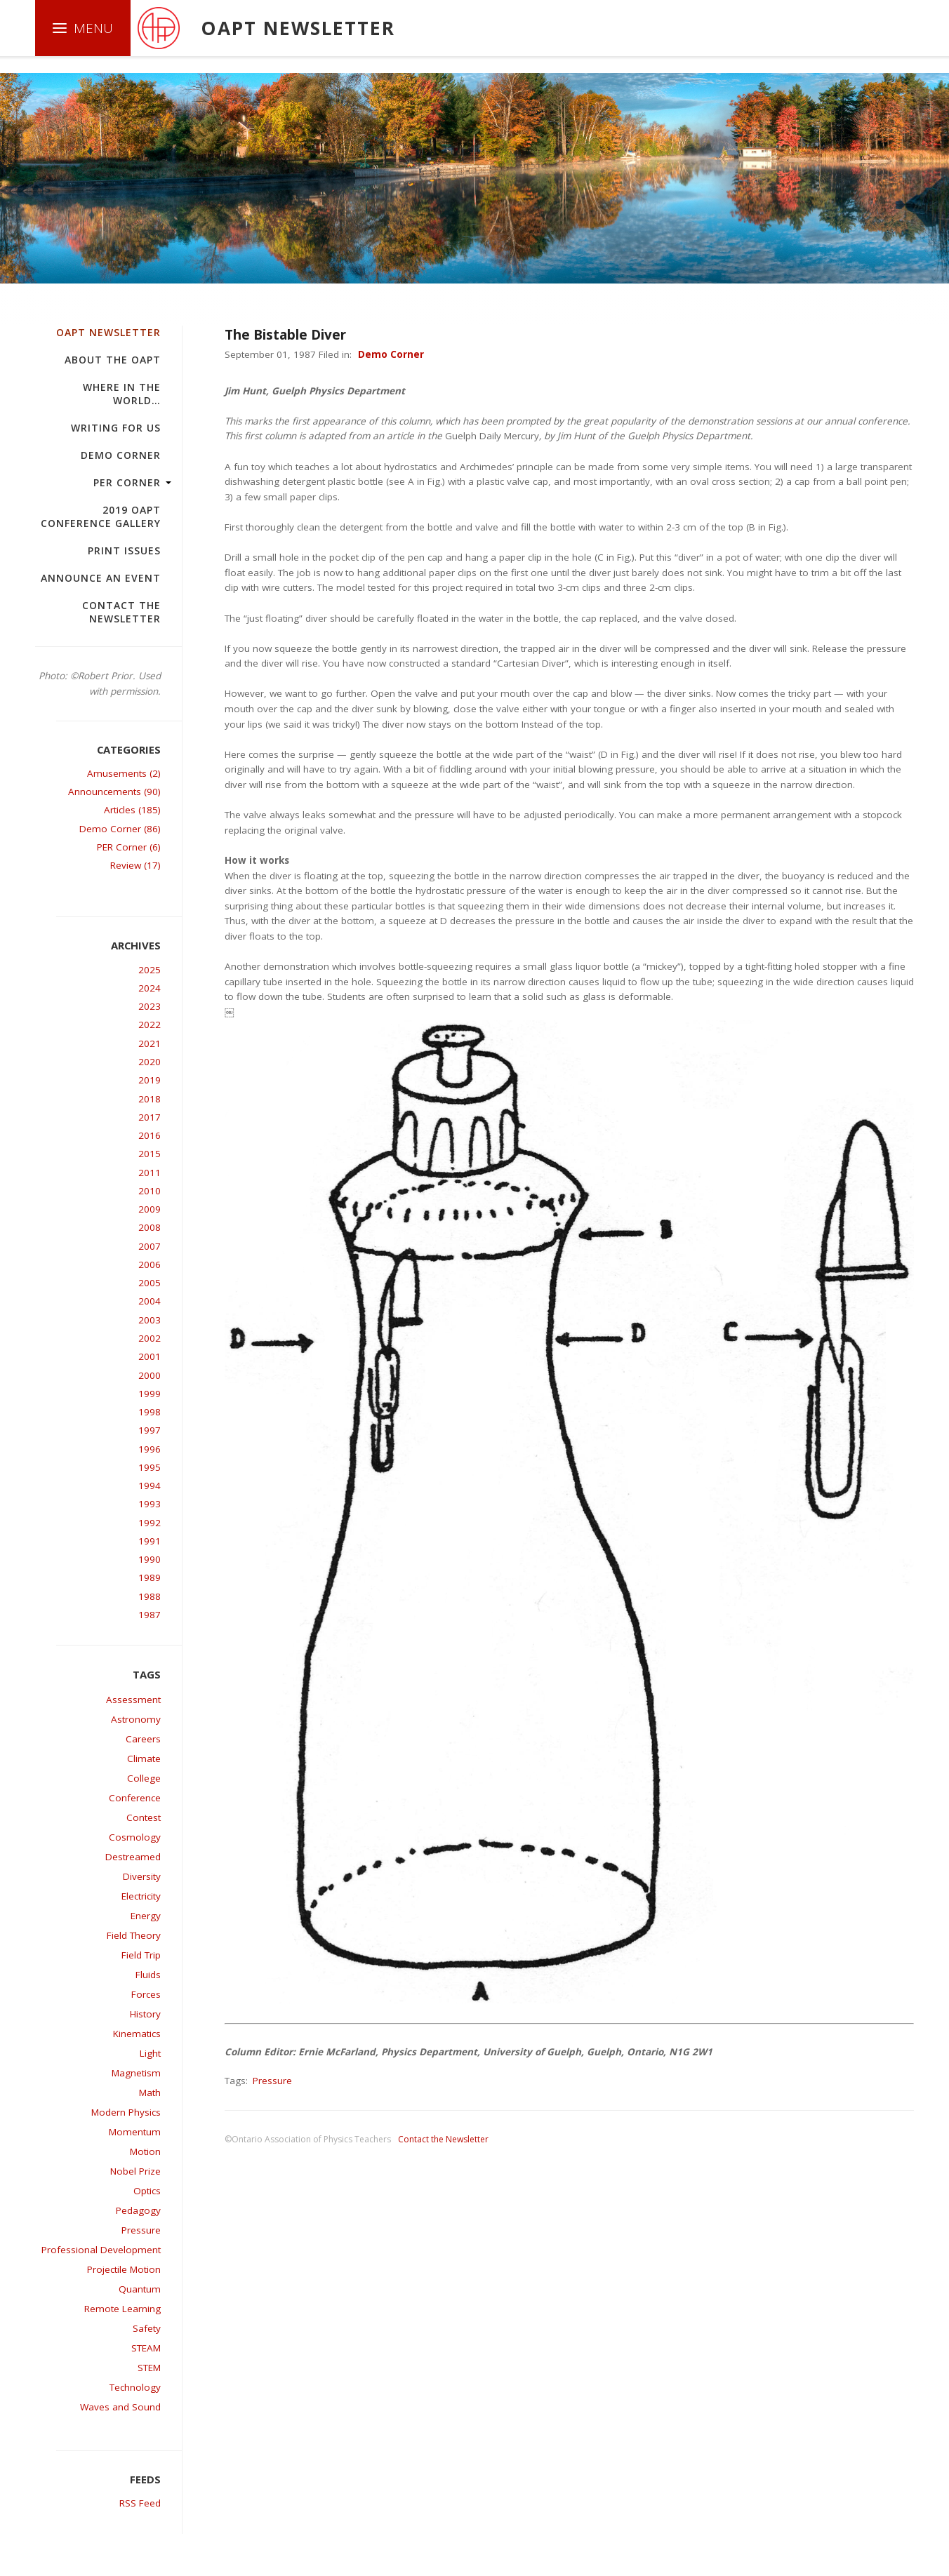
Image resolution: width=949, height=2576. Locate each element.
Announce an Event (101, 578)
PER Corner (127, 482)
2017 (149, 1117)
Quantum (140, 2289)
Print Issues (124, 550)
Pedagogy (138, 2210)
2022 (149, 1024)
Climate (144, 1758)
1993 (149, 1503)
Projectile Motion (124, 2269)
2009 (149, 1209)
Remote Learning (122, 2308)
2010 (149, 1190)
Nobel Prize (135, 2171)
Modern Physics (126, 2112)
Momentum (135, 2131)
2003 (149, 1320)
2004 (149, 1301)
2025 (149, 969)
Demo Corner (121, 455)
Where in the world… (122, 393)
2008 (149, 1227)
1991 (149, 1541)
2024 (149, 988)
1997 (149, 1430)
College (144, 1778)
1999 (149, 1393)
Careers (143, 1739)
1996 (149, 1449)
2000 (149, 1375)
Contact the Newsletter (121, 612)
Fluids (148, 1974)
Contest (143, 1817)
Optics (147, 2190)
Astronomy (136, 1719)
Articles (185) (132, 809)
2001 (149, 1356)
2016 (149, 1135)
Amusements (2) (124, 773)
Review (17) (135, 865)
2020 (149, 1061)
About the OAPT (113, 359)
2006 (149, 1264)
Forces (146, 1994)
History (145, 2014)
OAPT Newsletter (108, 332)
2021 (149, 1043)
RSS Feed (140, 2503)
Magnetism (136, 2073)
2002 (149, 1338)
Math (150, 2092)
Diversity (142, 1876)
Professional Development (101, 2249)
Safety (147, 2328)
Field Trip (141, 1955)
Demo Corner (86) (120, 828)
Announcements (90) (114, 791)
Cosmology (135, 1837)
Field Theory (134, 1935)
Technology (135, 2387)
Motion (145, 2151)
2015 (149, 1153)
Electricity (141, 1896)
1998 (149, 1412)
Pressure (141, 2230)
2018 (149, 1099)
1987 (149, 1614)
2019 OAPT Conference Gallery (101, 516)
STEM (149, 2367)
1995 (149, 1467)
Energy (146, 1915)
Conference (135, 1797)
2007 (149, 1246)
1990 (149, 1559)
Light (150, 2053)
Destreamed (133, 1856)
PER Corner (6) (129, 847)
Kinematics (137, 2033)
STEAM (146, 2348)
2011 (149, 1172)
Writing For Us (116, 427)
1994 (149, 1485)
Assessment (133, 1699)
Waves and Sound (120, 2407)
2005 (149, 1282)
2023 (149, 1006)
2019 (149, 1080)
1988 (149, 1596)
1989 (149, 1577)
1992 (149, 1522)
